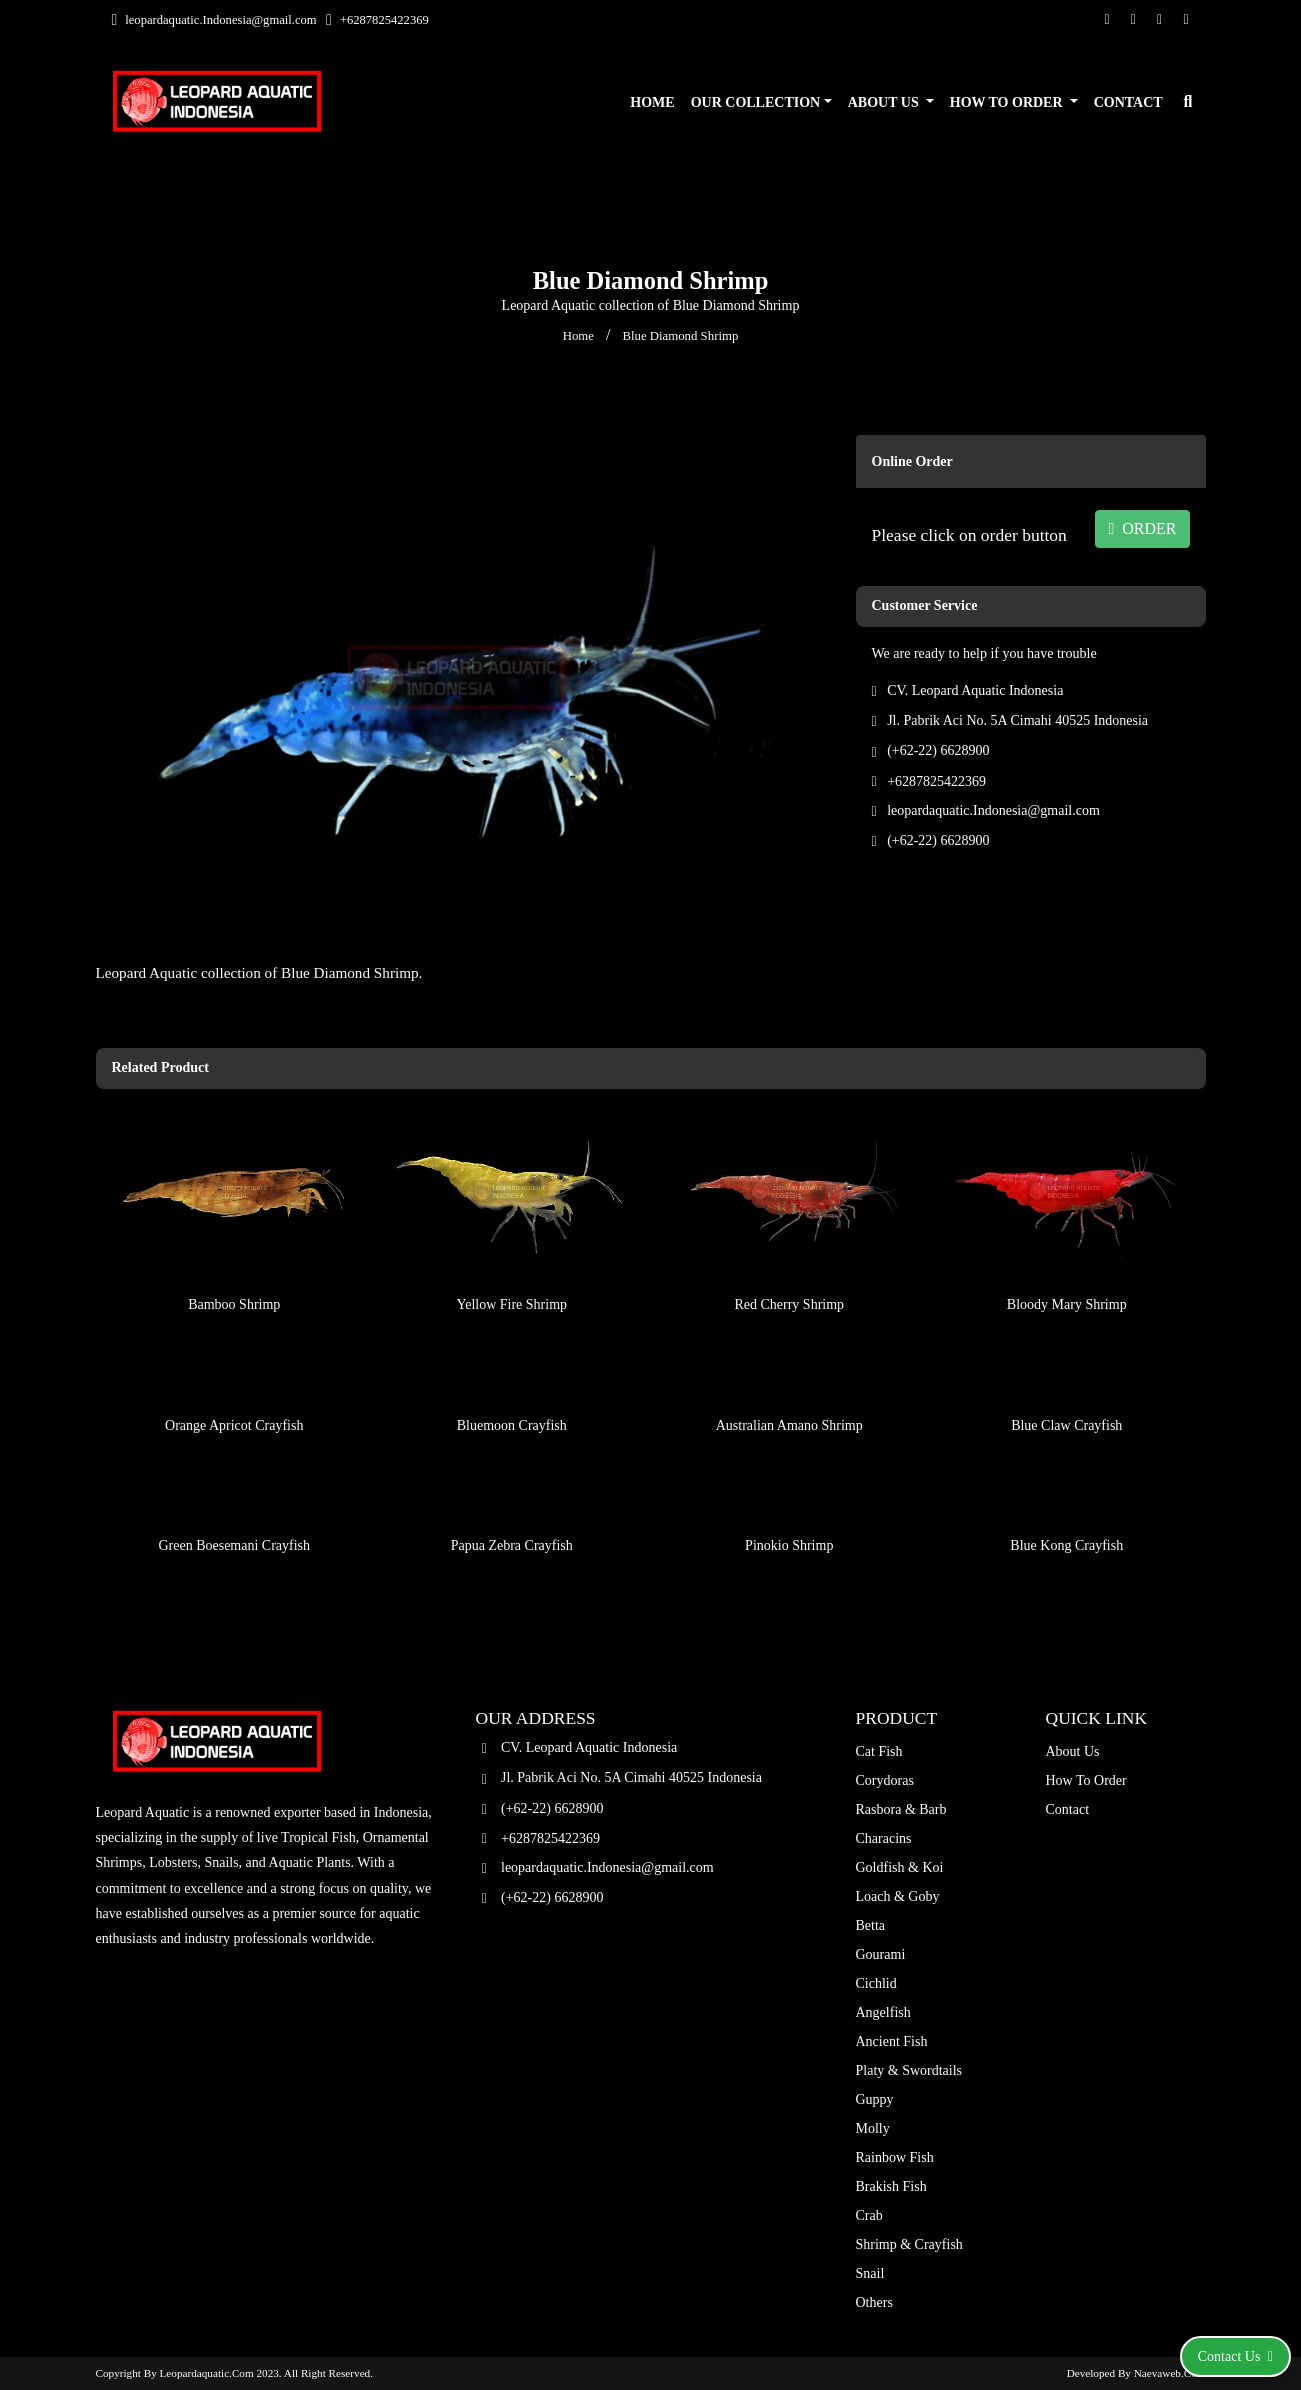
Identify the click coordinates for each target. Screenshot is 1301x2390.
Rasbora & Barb (901, 1809)
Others (874, 2302)
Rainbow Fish (895, 2157)
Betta (871, 1925)
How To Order (1008, 102)
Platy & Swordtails (909, 2070)
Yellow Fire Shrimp (511, 1255)
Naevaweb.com (1170, 2373)
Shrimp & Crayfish (909, 2244)
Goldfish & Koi (900, 1867)
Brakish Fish (891, 2186)
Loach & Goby (898, 1896)
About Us (885, 102)
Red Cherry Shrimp (789, 1255)
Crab (869, 2215)
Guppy (875, 2099)
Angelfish (883, 2012)
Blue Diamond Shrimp (680, 336)
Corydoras (885, 1780)
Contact (1128, 102)
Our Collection (756, 102)
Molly (873, 2128)
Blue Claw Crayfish (1066, 1376)
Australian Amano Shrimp (789, 1376)
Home (652, 102)
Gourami (881, 1954)
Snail (870, 2273)
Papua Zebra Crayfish (512, 1497)
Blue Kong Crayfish (1066, 1497)
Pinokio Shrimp (789, 1497)
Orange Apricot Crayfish (234, 1376)
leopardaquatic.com (207, 2373)
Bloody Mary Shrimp (1067, 1255)
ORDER (1142, 528)
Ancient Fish (892, 2041)
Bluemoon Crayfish (512, 1376)
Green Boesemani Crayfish (234, 1497)
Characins (884, 1838)
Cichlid (876, 1983)
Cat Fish (879, 1751)
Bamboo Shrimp (234, 1255)
